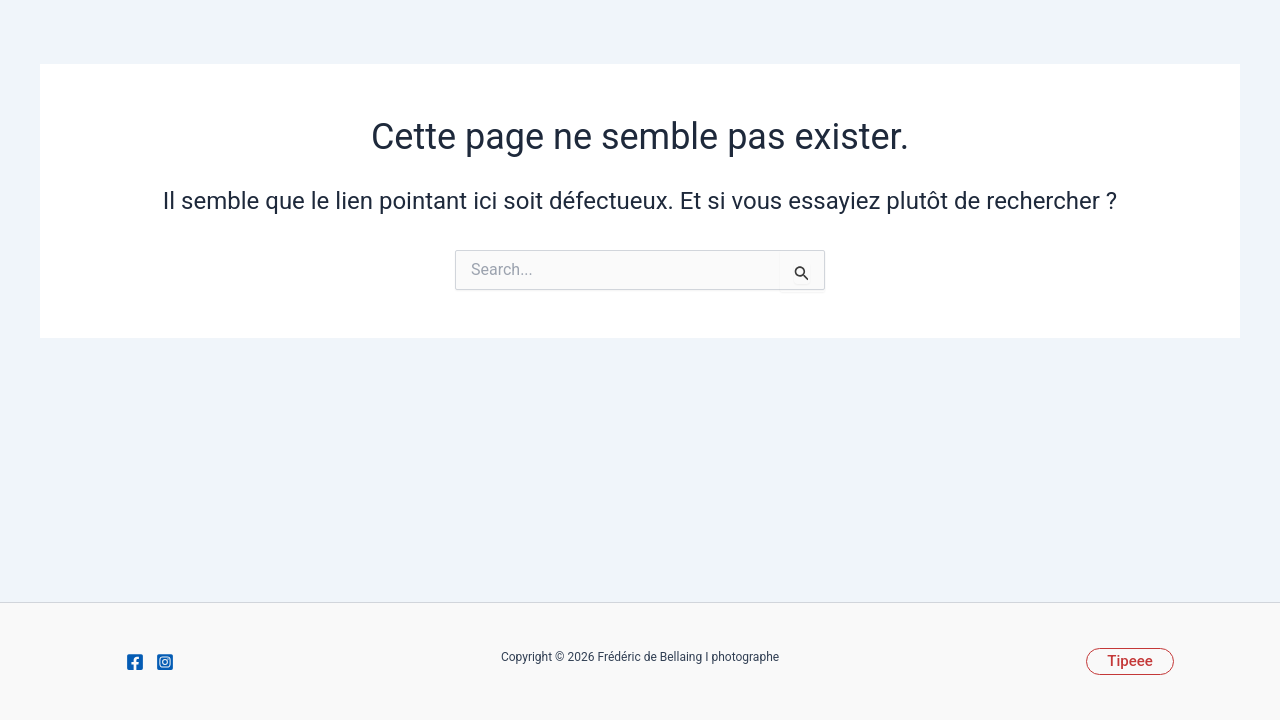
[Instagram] (165, 662)
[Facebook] (135, 662)
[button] (1130, 661)
